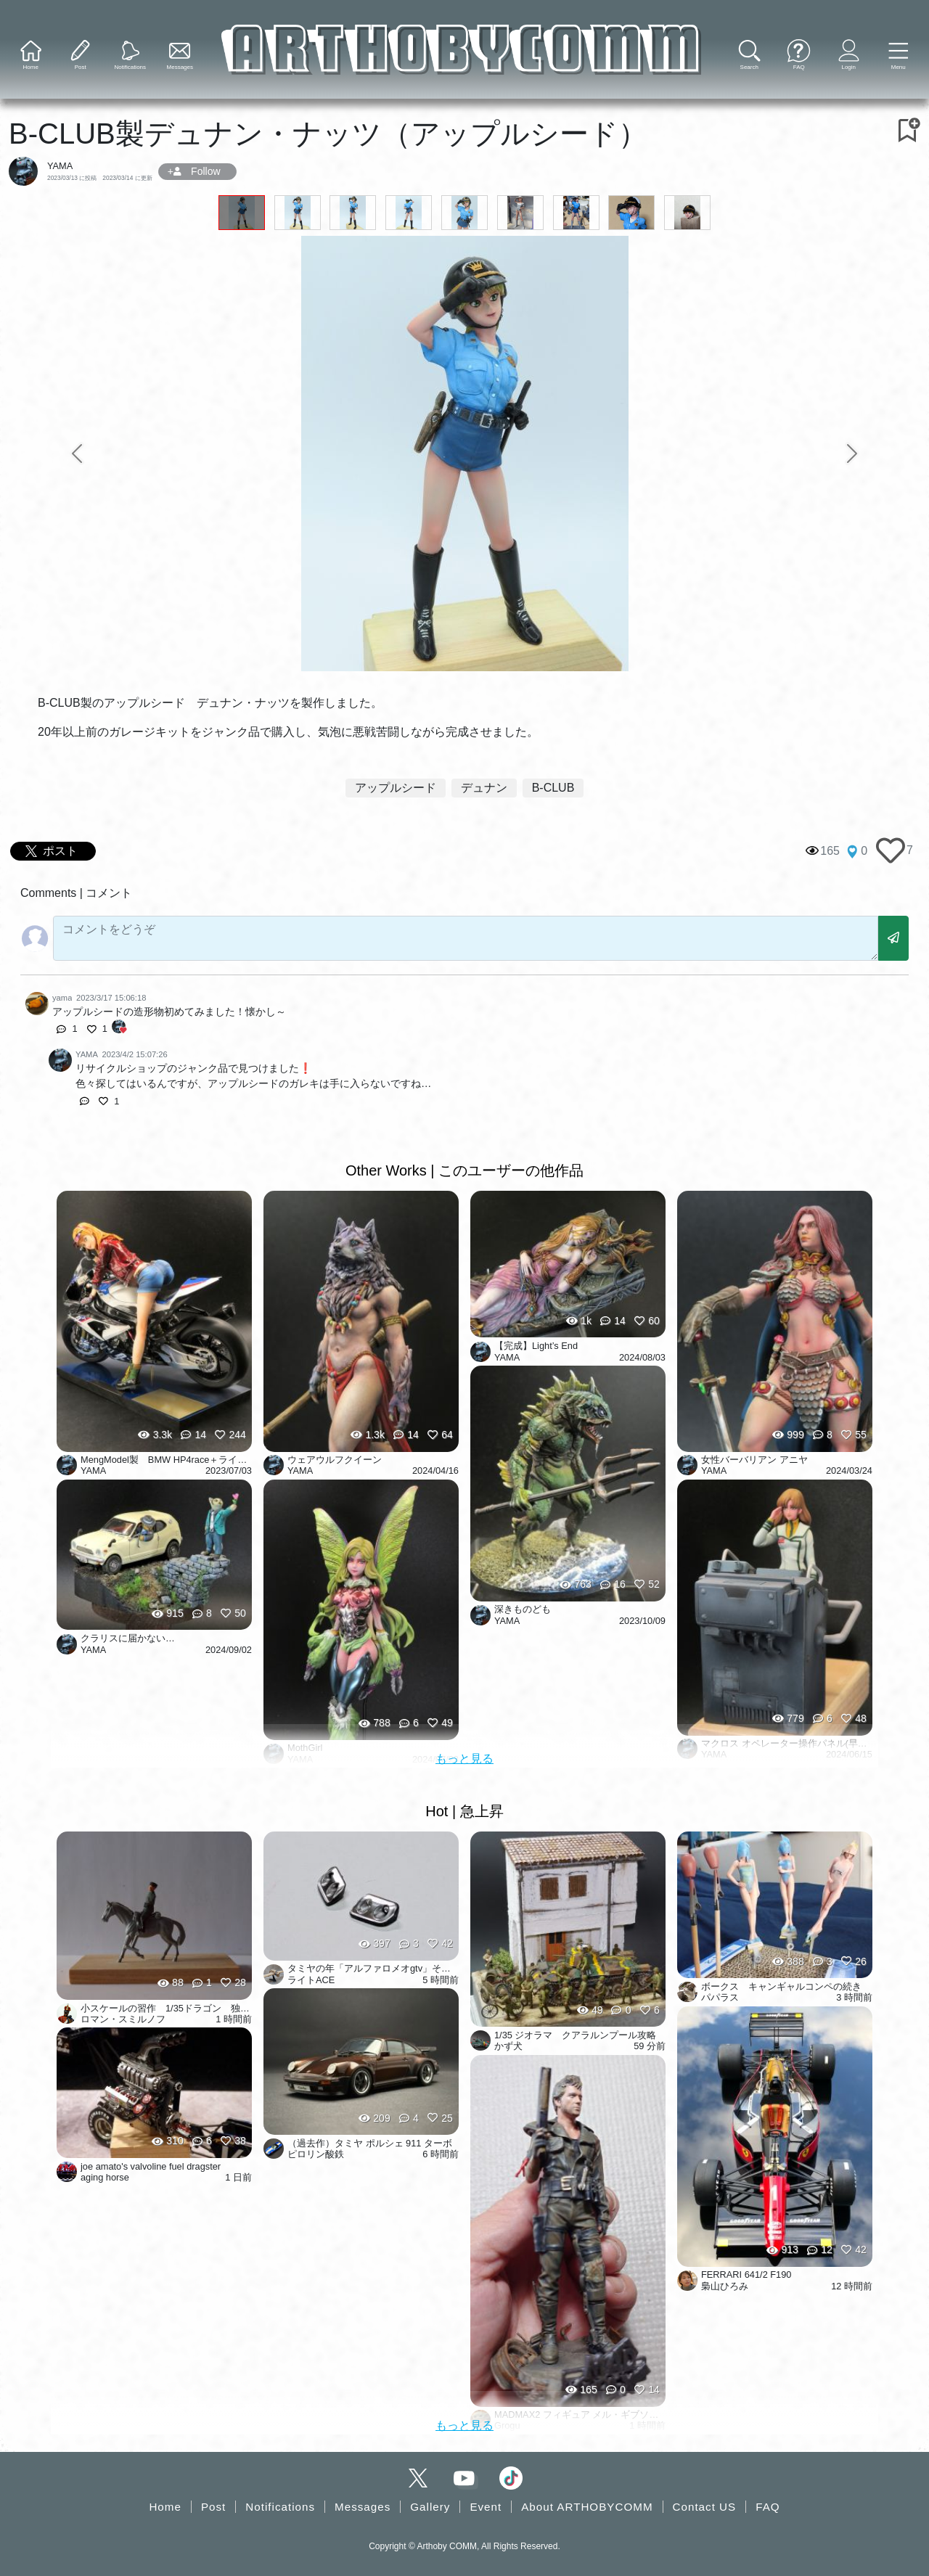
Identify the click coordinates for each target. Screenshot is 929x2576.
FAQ (767, 2507)
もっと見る (464, 1758)
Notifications (280, 2507)
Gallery (430, 2507)
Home (165, 2507)
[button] (898, 55)
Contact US (705, 2507)
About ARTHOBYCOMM (586, 2507)
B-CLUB (553, 788)
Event (486, 2507)
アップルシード (395, 788)
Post (213, 2507)
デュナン (484, 788)
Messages (362, 2507)
